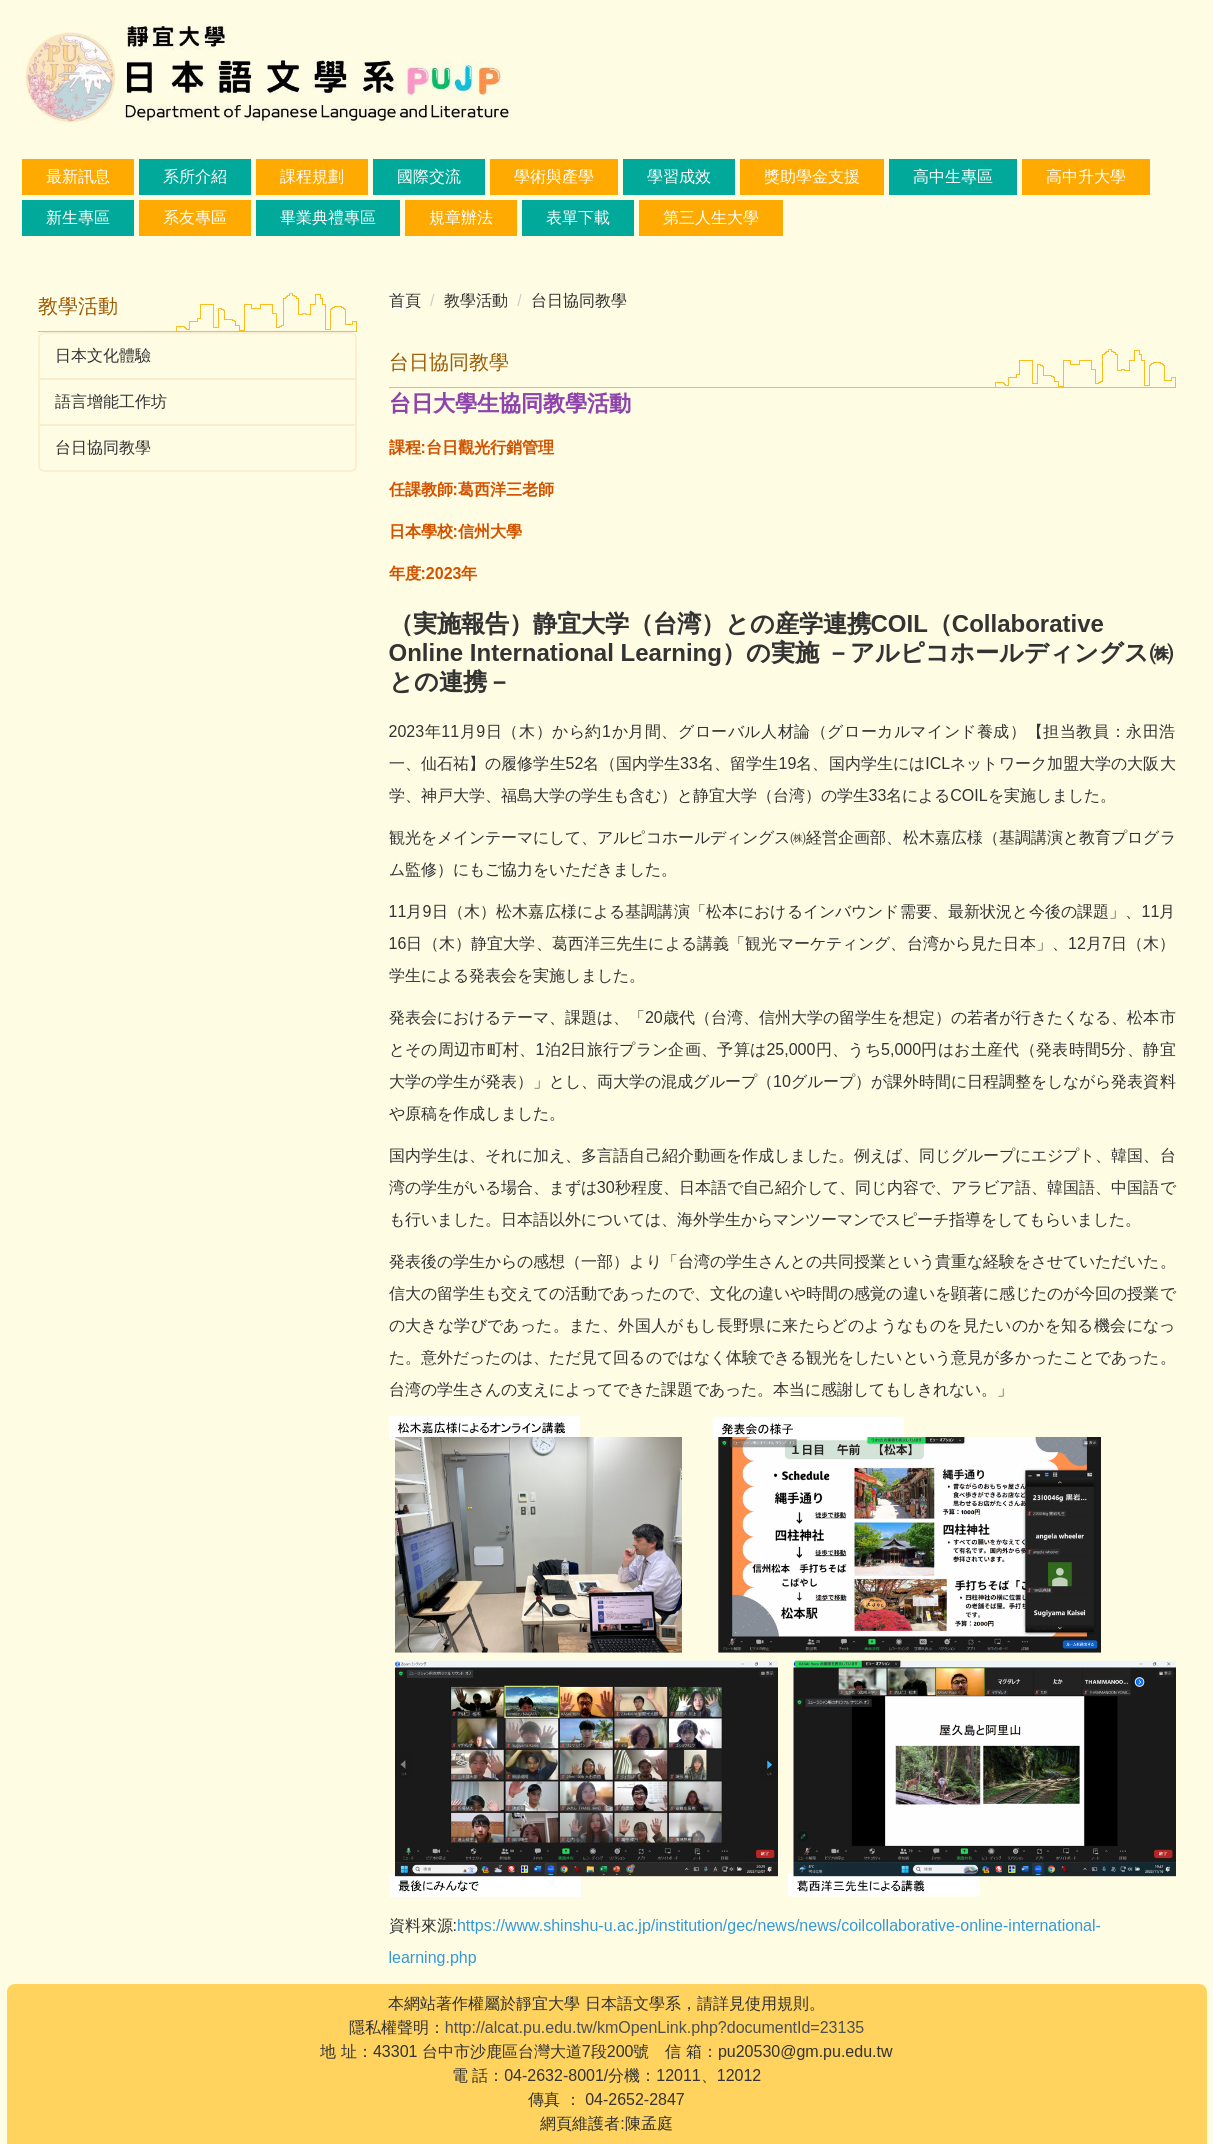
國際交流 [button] (429, 176)
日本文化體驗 (103, 355)
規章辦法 (461, 217)
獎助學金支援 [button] (812, 176)
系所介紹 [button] (195, 176)
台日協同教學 (103, 447)
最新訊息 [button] (78, 176)
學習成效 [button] (679, 176)
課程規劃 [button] (312, 176)
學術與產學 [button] (554, 176)
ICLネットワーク (986, 763)
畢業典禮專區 (328, 217)
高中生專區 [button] (953, 176)
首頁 (405, 300)
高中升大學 (1086, 176)
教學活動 (476, 300)
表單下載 (578, 217)
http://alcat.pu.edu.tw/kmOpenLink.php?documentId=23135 (654, 2027)
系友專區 (195, 217)
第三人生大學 (711, 217)
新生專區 (78, 217)
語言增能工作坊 (111, 401)
